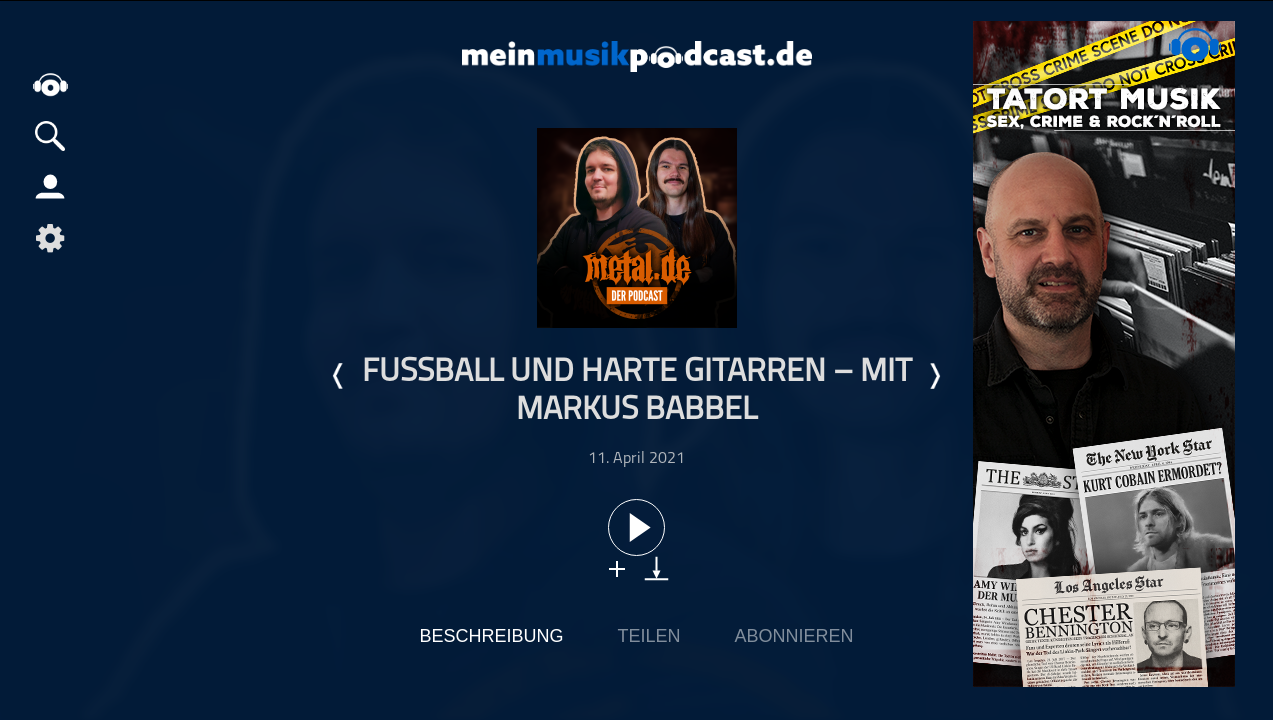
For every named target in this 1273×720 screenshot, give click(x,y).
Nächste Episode (934, 376)
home (50, 84)
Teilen (648, 636)
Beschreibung (491, 636)
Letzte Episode (339, 376)
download (656, 568)
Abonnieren (794, 636)
